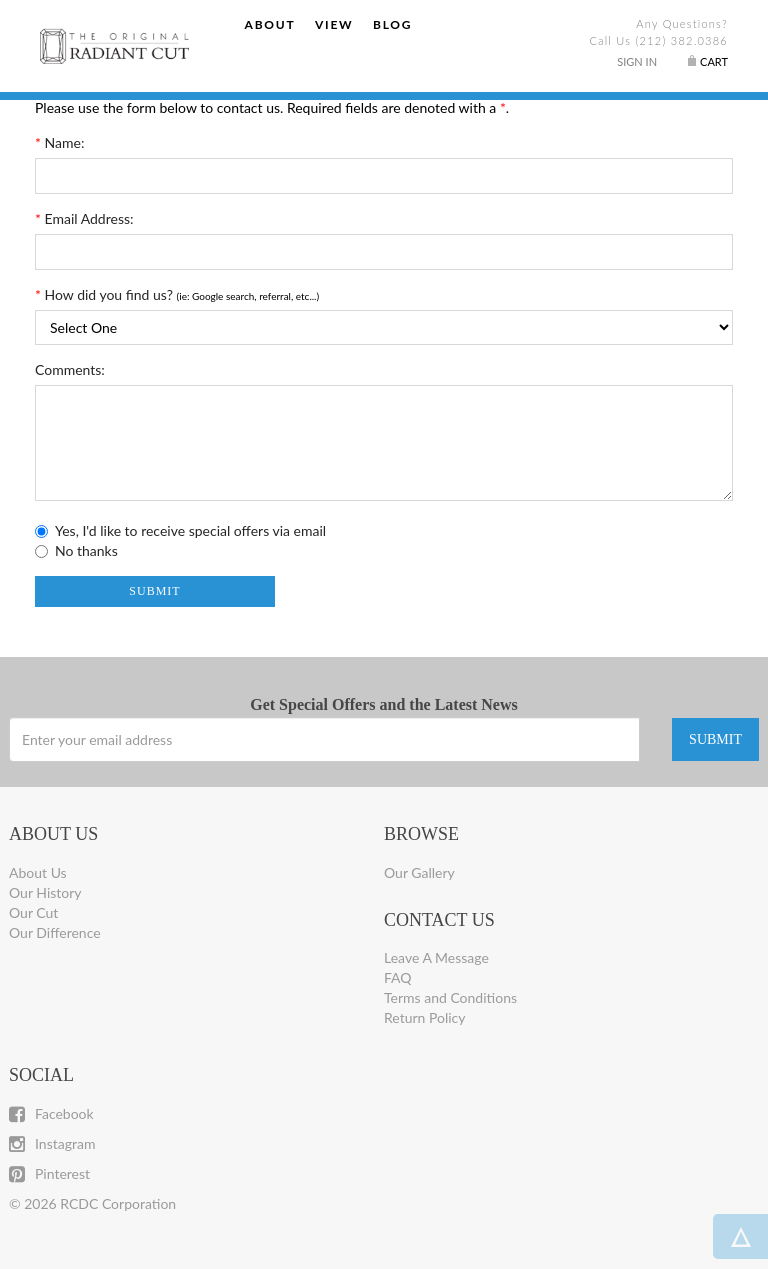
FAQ (398, 977)
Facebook (51, 1113)
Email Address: (84, 218)
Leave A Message (436, 957)
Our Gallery (419, 872)
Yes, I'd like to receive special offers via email (190, 530)
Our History (45, 892)
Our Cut (33, 912)
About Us (38, 872)
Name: (59, 142)
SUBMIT (715, 739)
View (334, 24)
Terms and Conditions (450, 997)
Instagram (52, 1143)
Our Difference (55, 932)
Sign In (637, 61)
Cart (714, 61)
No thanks (86, 550)
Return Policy (425, 1017)
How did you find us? (104, 294)
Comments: (70, 369)
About (270, 24)
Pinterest (49, 1173)
